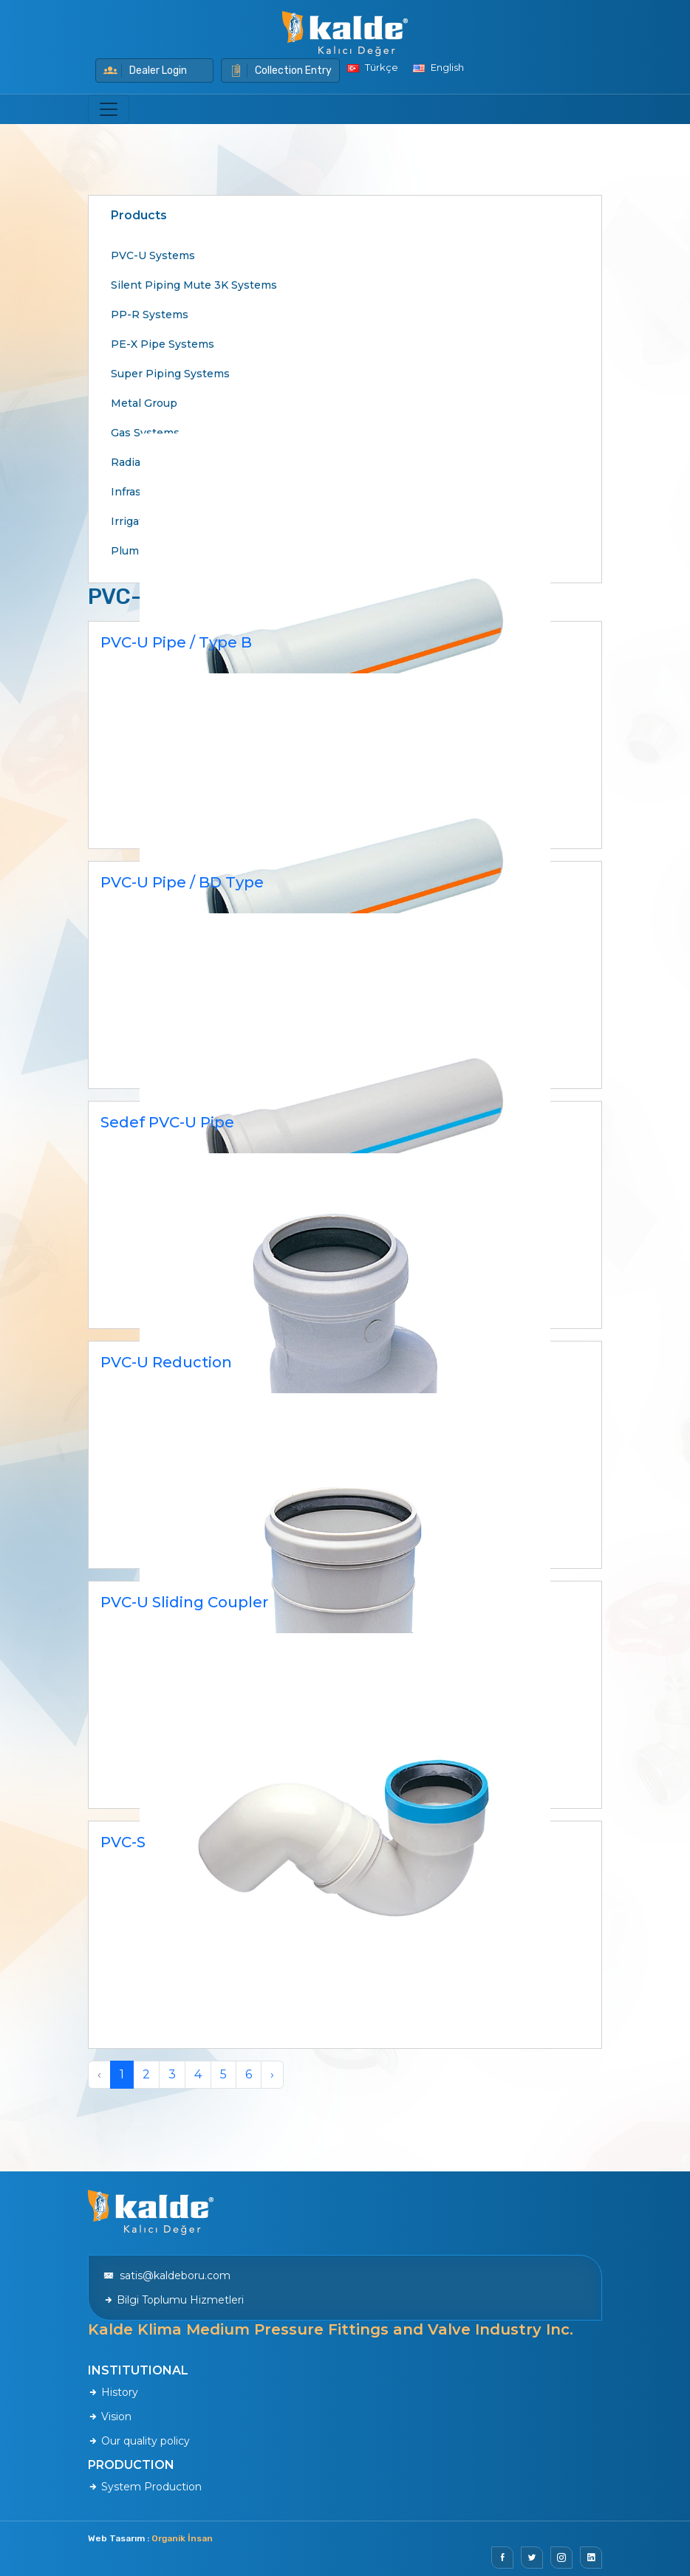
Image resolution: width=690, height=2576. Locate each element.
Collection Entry (280, 70)
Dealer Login (145, 70)
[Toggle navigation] (108, 109)
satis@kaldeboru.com (166, 2275)
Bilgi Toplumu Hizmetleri (173, 2300)
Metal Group (144, 403)
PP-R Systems (149, 314)
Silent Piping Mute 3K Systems (194, 285)
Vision (109, 2416)
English (438, 67)
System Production (145, 2486)
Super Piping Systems (170, 373)
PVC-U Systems (153, 255)
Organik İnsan (182, 2538)
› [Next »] (272, 2074)
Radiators (136, 462)
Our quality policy (139, 2441)
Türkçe (372, 67)
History (113, 2392)
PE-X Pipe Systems (162, 344)
